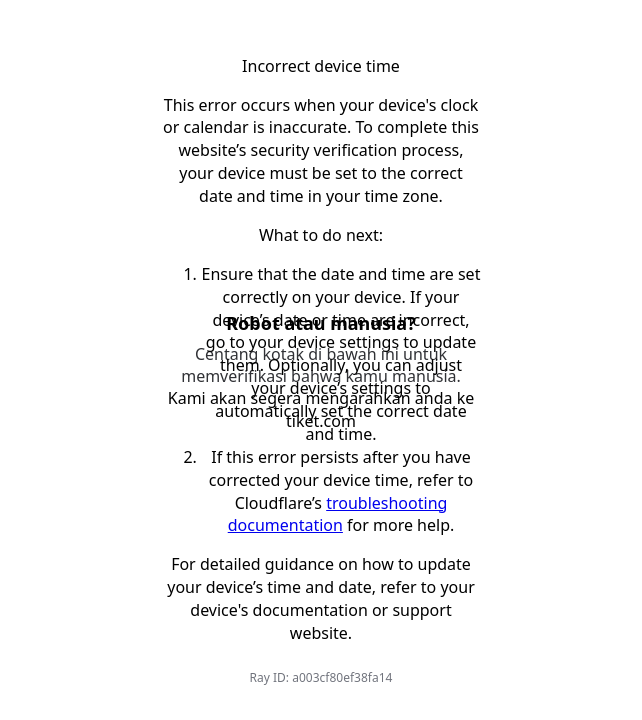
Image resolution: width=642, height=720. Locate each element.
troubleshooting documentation (338, 514)
